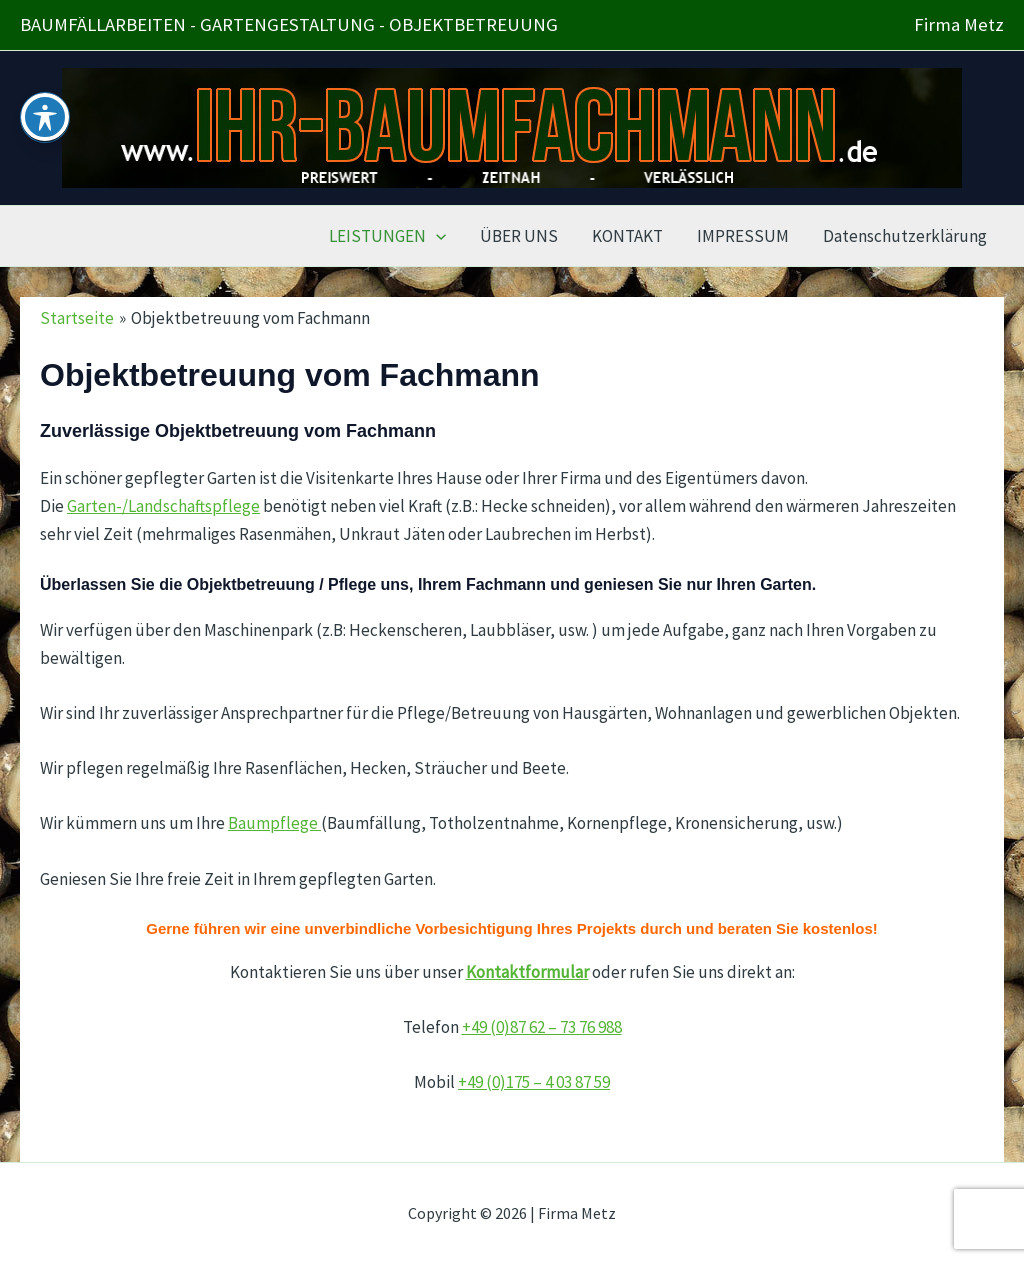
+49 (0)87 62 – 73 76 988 (542, 1027)
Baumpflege (274, 823)
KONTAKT (627, 236)
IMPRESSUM (743, 236)
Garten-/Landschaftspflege (163, 506)
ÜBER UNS (519, 236)
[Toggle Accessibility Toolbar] (45, 86)
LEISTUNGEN (387, 236)
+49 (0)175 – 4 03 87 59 (534, 1082)
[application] (436, 236)
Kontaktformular (527, 972)
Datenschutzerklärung (905, 236)
